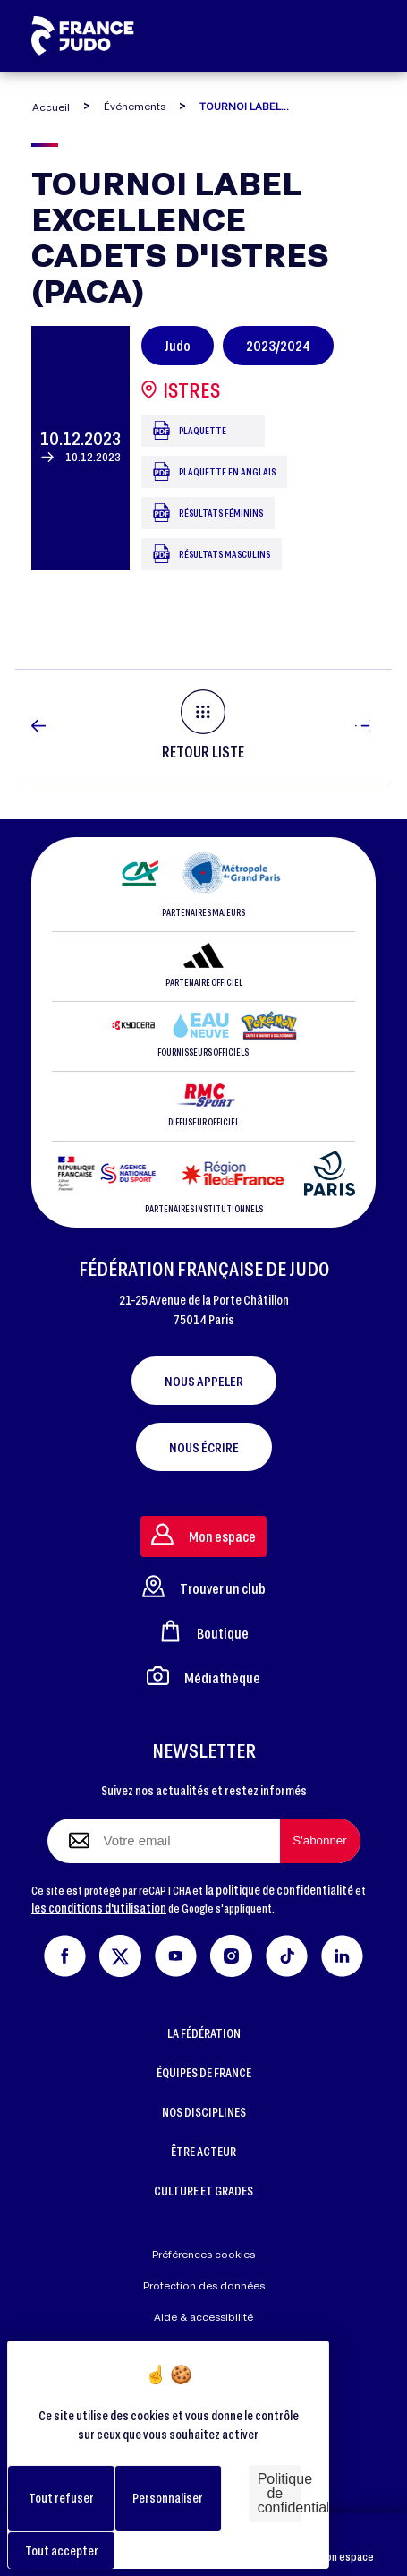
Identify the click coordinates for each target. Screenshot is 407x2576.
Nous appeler (204, 1381)
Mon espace (346, 2545)
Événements (134, 106)
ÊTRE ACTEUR (203, 2151)
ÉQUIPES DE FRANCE (204, 2072)
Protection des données (204, 2285)
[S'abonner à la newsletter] (320, 1841)
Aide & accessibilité (203, 2317)
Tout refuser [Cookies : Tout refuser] (61, 2497)
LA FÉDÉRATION (204, 2033)
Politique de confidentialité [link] (279, 2493)
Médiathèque (203, 1676)
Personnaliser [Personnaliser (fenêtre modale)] (167, 2497)
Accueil (51, 107)
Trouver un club (204, 1586)
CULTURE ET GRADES (203, 2190)
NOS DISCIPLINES (204, 2111)
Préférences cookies (203, 2254)
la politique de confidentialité (279, 1889)
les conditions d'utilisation (98, 1907)
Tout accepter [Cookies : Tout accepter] (61, 2550)
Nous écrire (204, 1447)
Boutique (204, 1631)
